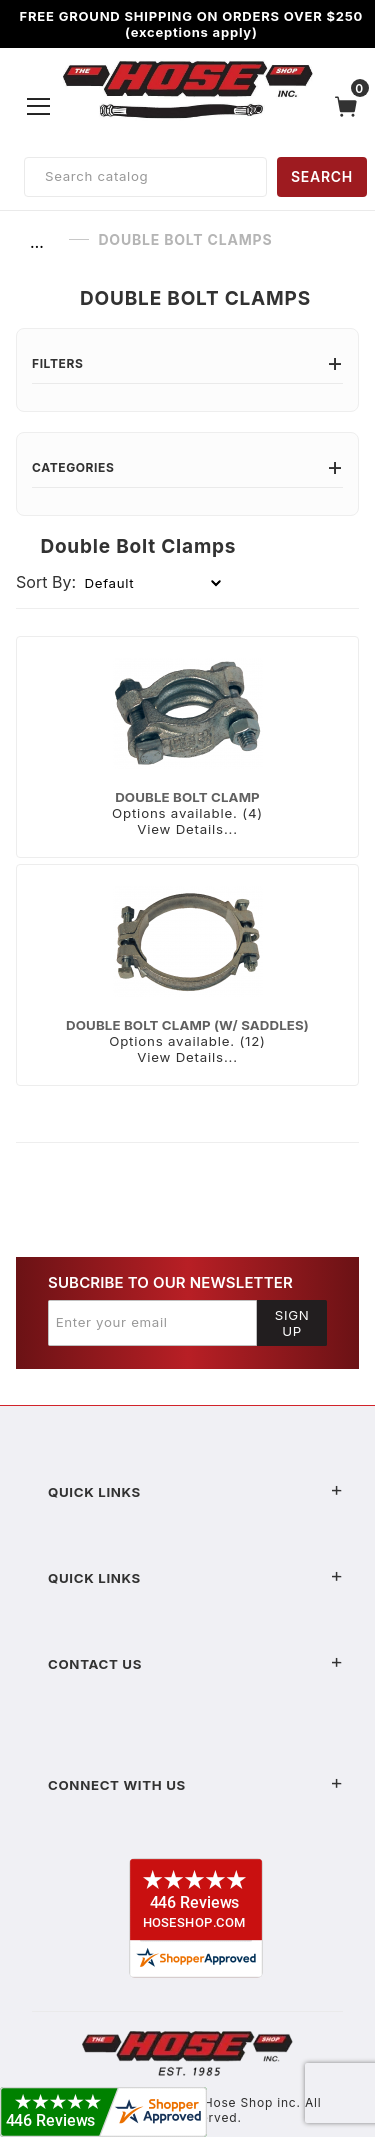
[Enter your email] (152, 1323)
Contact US (195, 1664)
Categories (187, 467)
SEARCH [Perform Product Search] (322, 176)
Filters (187, 363)
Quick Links (195, 1492)
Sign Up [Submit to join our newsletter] (292, 1323)
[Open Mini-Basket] (351, 106)
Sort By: (46, 582)
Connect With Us (195, 1785)
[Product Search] (145, 177)
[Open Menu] (39, 106)
